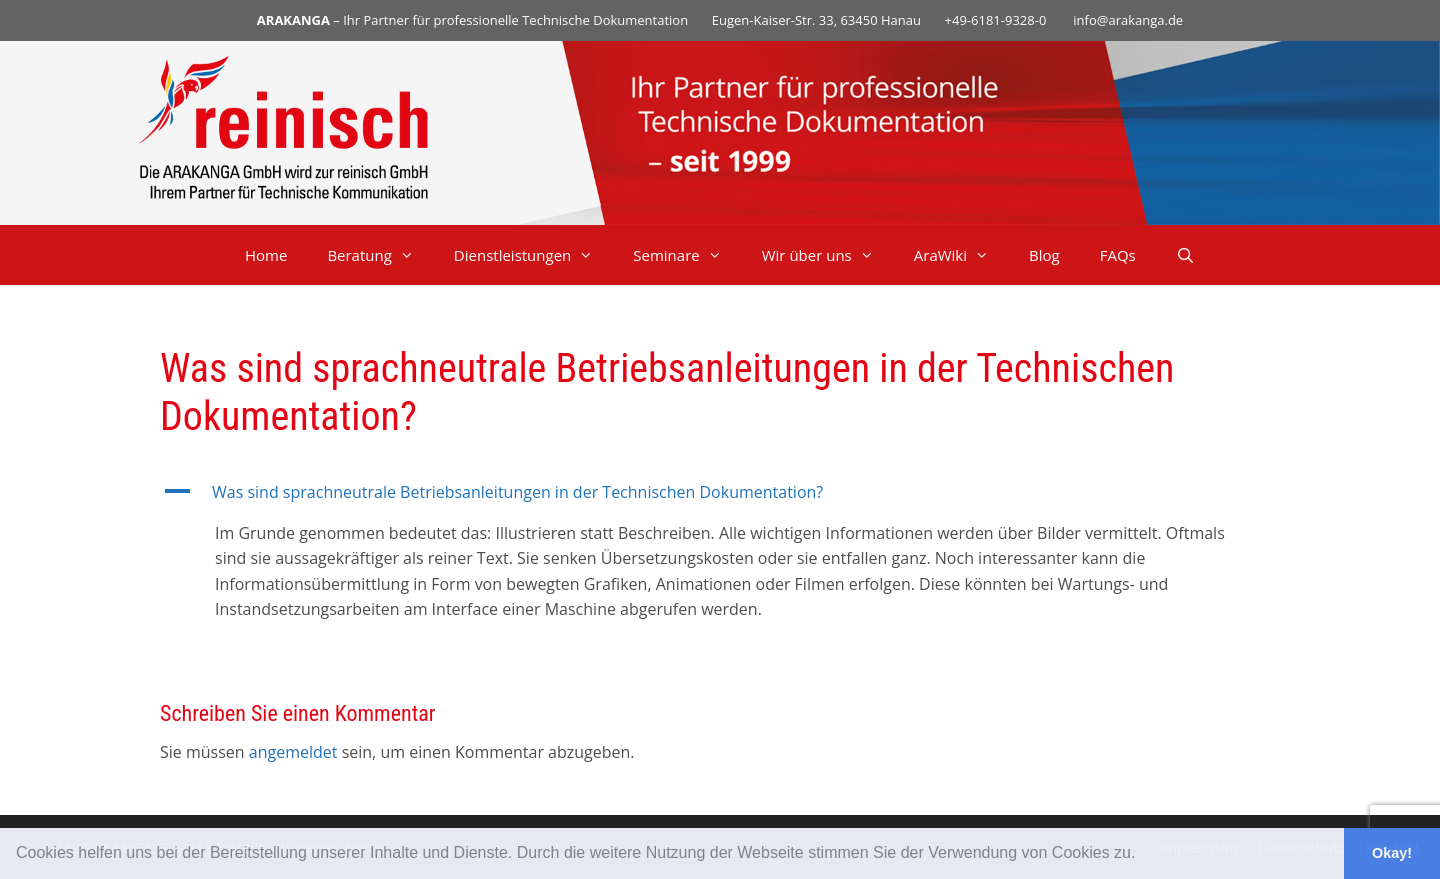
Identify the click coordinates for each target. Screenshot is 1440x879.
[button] (1143, 855)
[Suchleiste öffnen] (1185, 255)
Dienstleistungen (533, 255)
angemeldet (293, 752)
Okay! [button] (1392, 853)
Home (266, 255)
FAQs (1118, 255)
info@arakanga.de (1128, 20)
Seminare (687, 255)
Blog (1044, 255)
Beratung (380, 255)
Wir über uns (828, 255)
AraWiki (961, 255)
